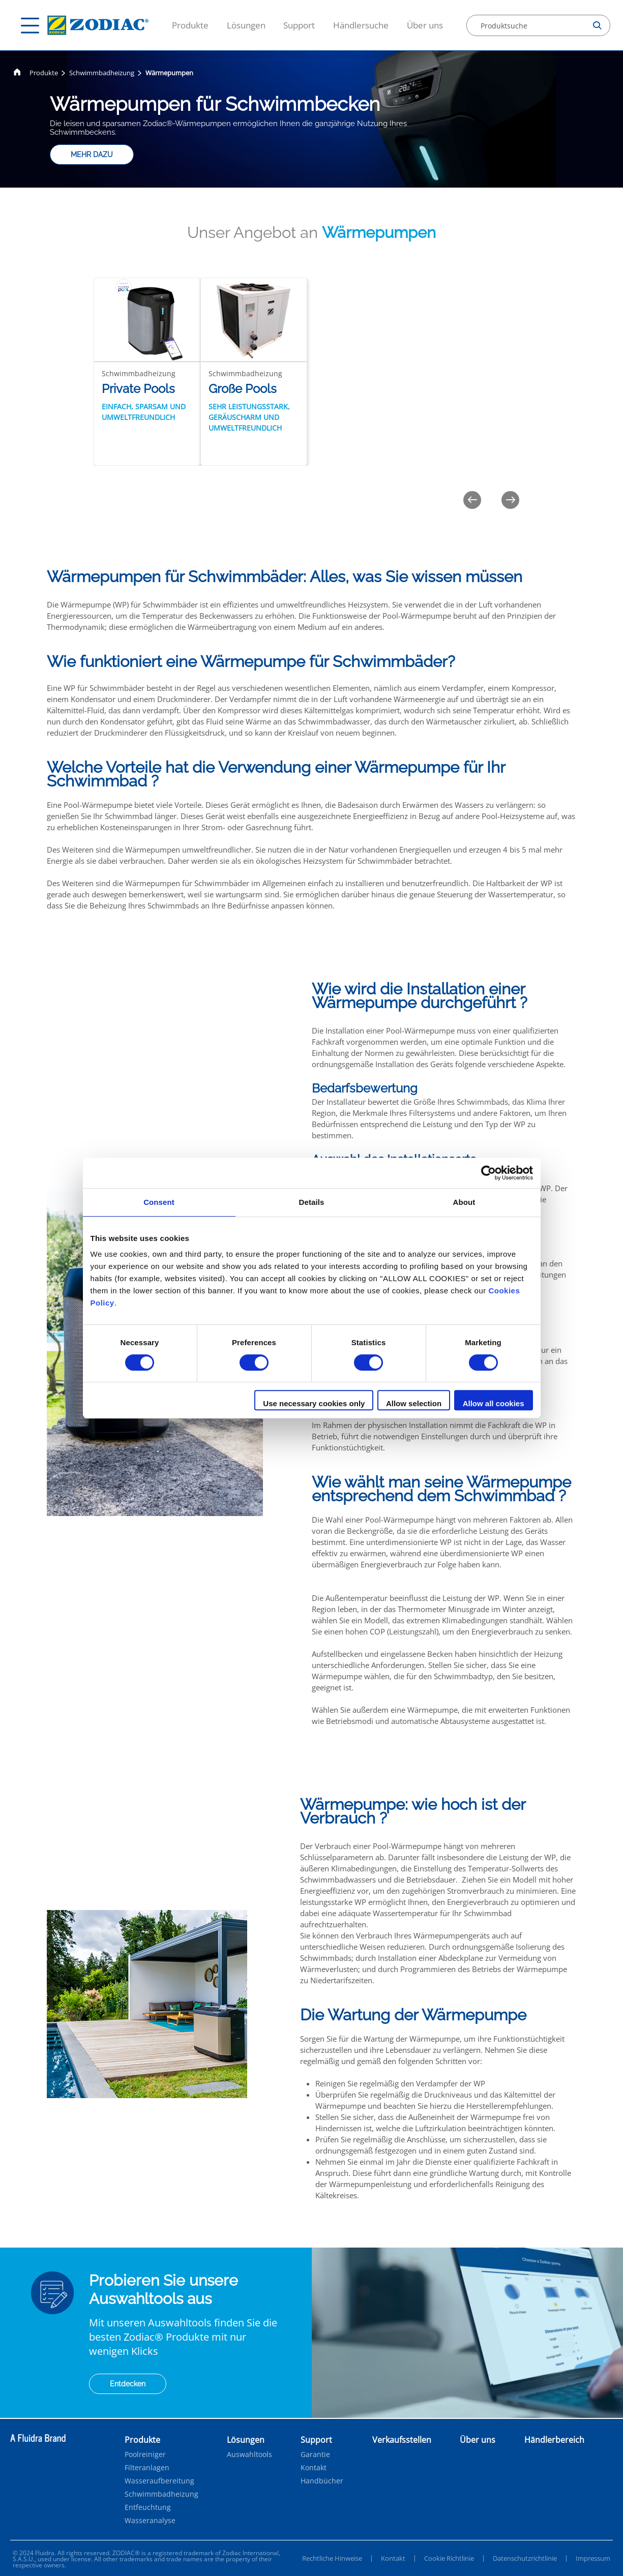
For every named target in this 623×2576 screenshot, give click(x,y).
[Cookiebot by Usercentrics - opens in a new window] (488, 1172)
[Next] (510, 500)
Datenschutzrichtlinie (525, 2558)
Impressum (593, 2558)
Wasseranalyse (150, 2521)
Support (299, 25)
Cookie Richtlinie (449, 2558)
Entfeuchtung (148, 2507)
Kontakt (314, 2468)
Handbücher (322, 2481)
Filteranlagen (147, 2468)
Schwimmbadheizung (101, 72)
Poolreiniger (145, 2454)
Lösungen (246, 25)
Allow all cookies (493, 1403)
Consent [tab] (158, 1202)
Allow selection (413, 1403)
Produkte (190, 25)
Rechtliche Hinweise (332, 2558)
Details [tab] (311, 1202)
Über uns (425, 25)
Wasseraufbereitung (159, 2481)
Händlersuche (361, 25)
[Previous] (472, 500)
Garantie (315, 2454)
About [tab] (464, 1202)
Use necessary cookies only (314, 1403)
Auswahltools (249, 2454)
